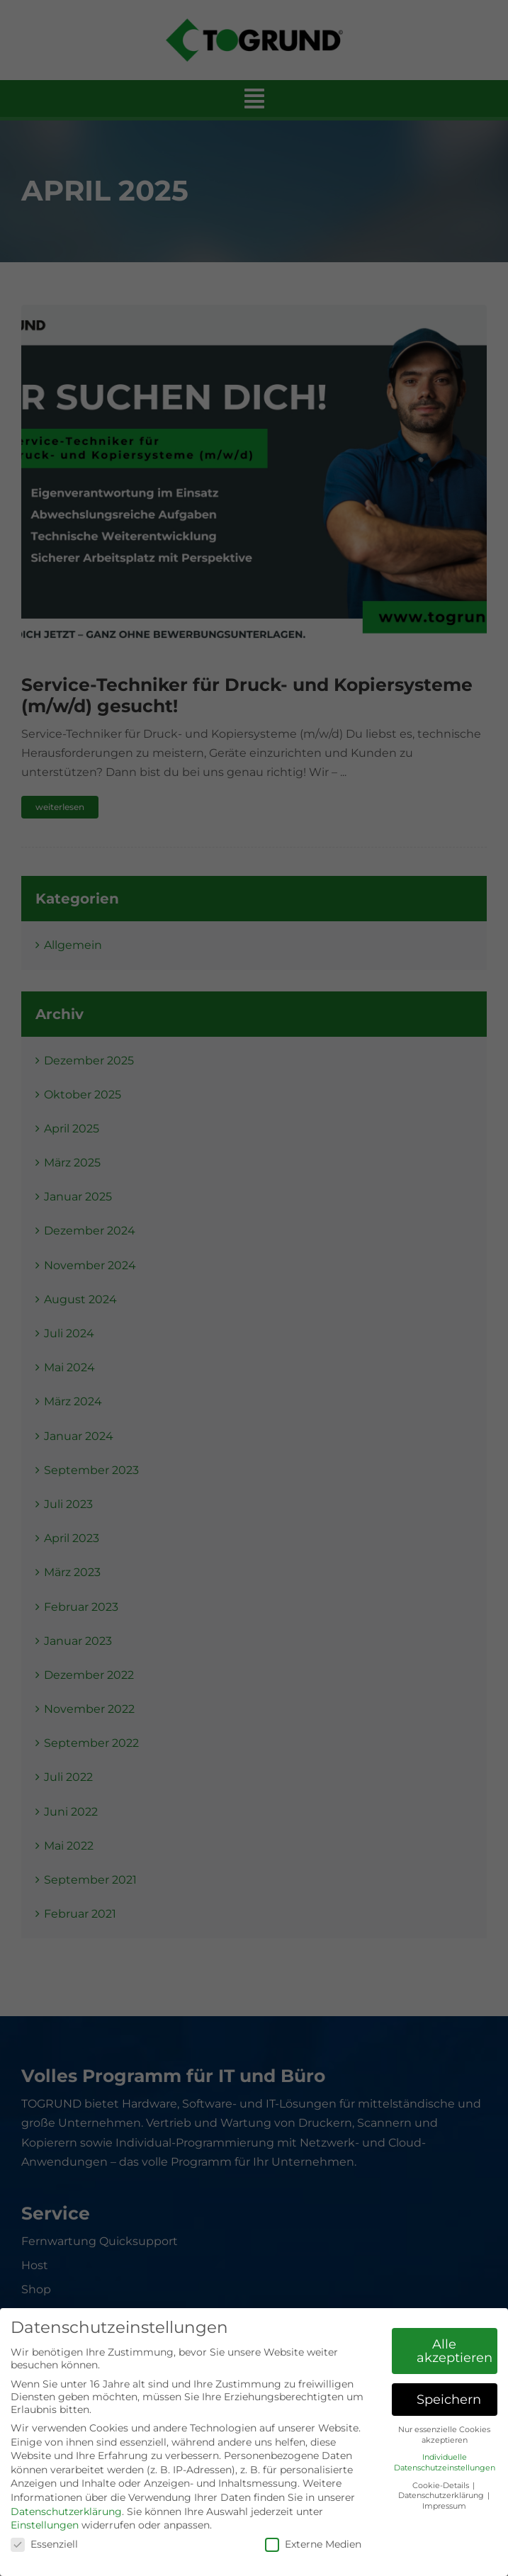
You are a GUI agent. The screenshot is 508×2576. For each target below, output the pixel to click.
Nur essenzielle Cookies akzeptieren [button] (444, 2435)
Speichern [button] (449, 2399)
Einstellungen (45, 2525)
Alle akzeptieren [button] (454, 2351)
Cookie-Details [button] (441, 2485)
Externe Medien (313, 2544)
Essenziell (44, 2544)
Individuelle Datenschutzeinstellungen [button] (444, 2463)
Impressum (444, 2506)
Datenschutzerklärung (66, 2511)
